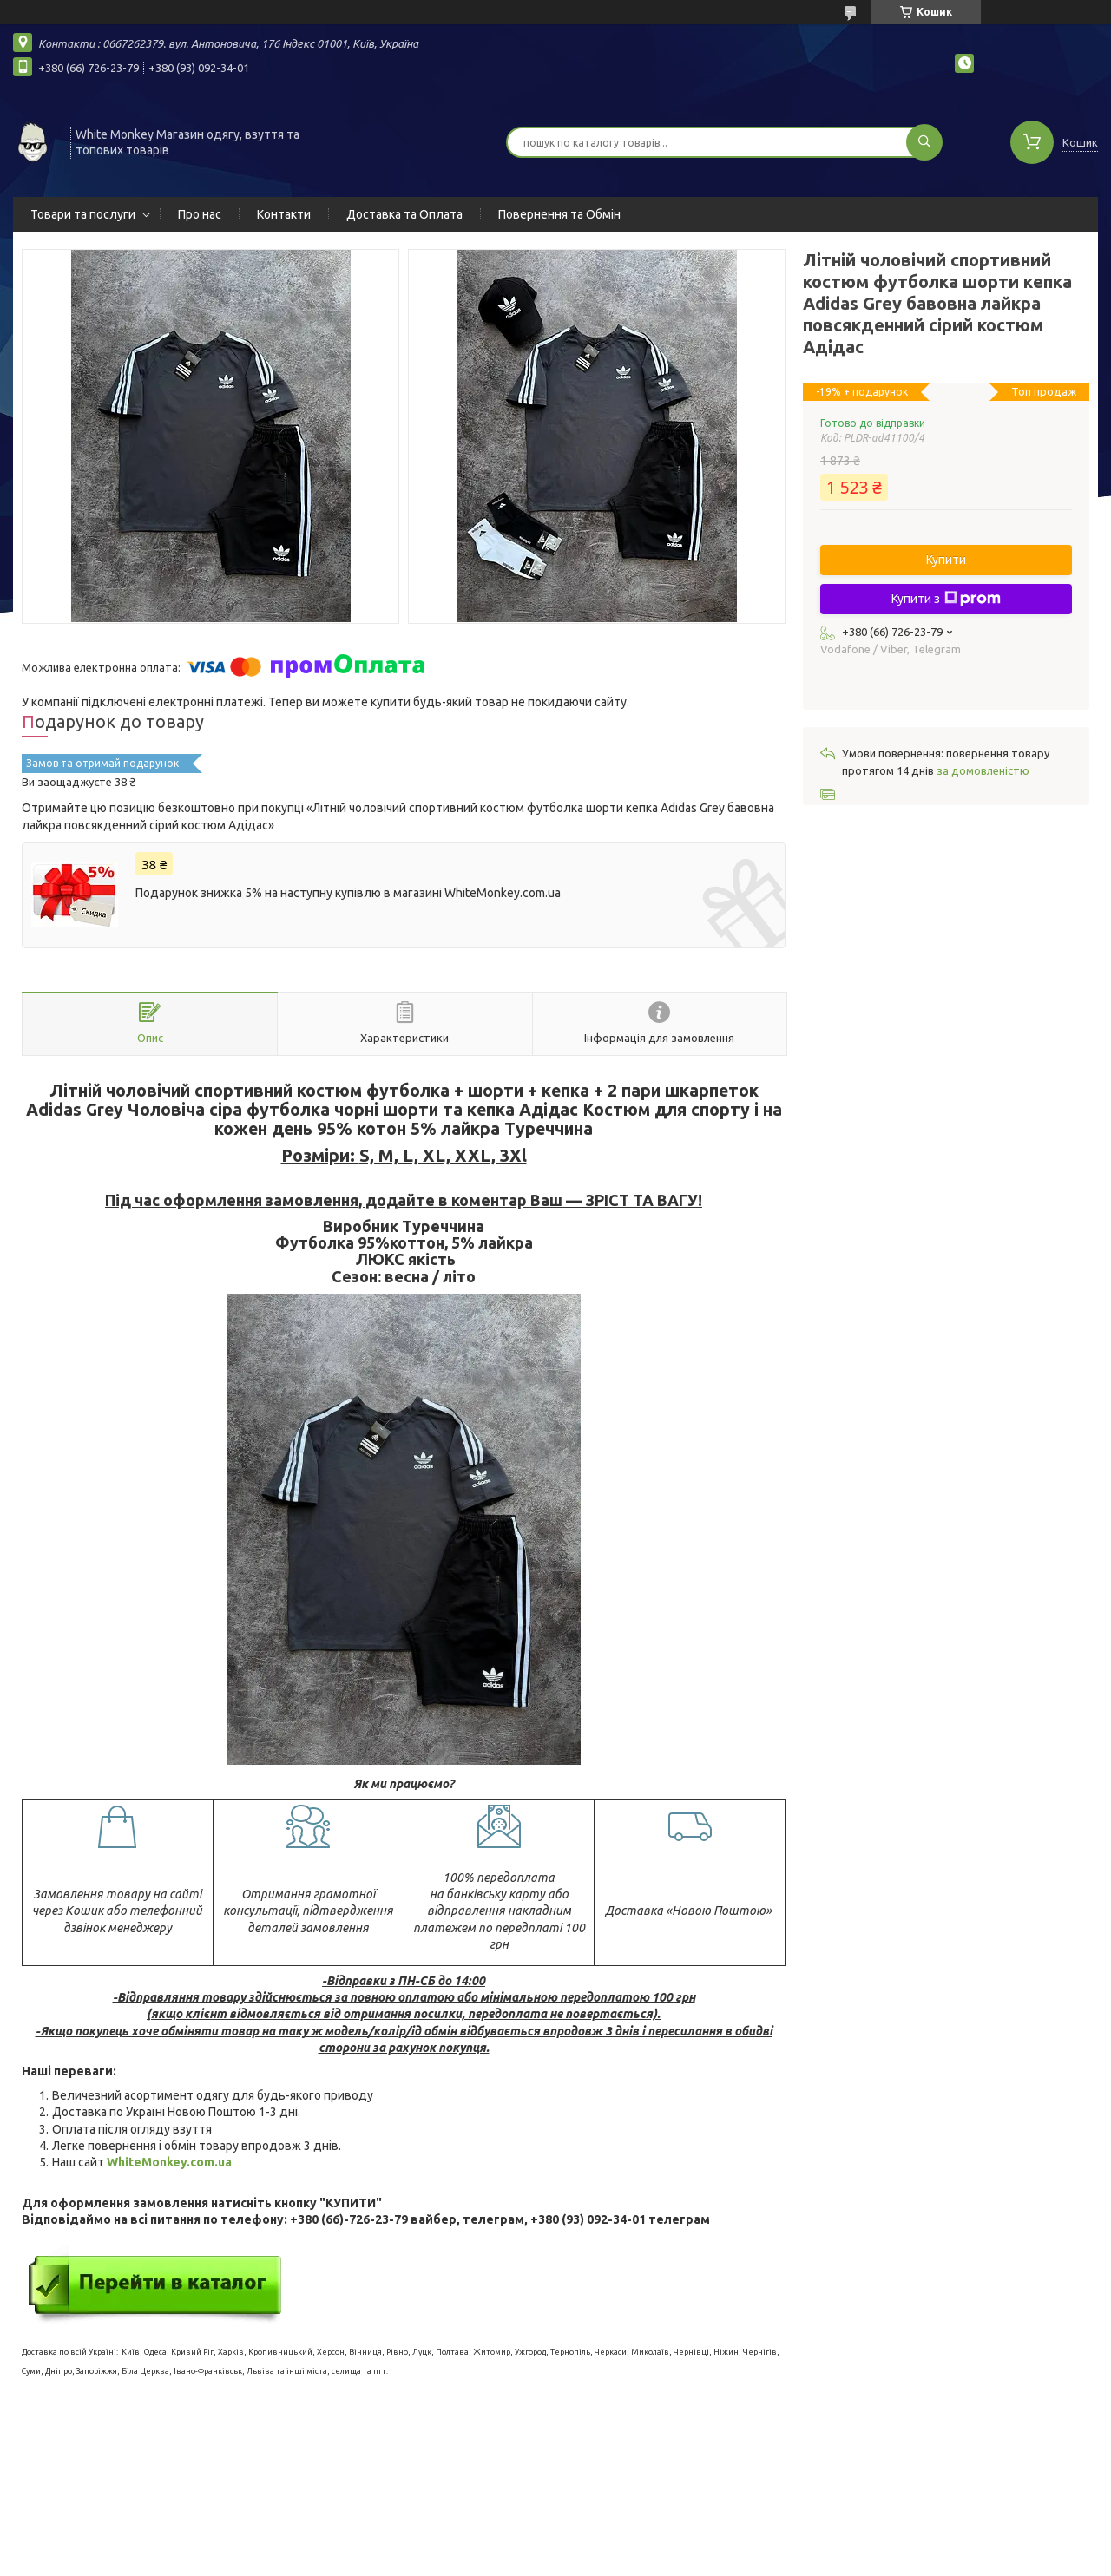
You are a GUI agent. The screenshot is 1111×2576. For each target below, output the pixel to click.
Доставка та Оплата (404, 214)
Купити (946, 560)
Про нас (199, 214)
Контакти (284, 214)
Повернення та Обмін (559, 214)
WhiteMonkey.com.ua (169, 2162)
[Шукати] (924, 142)
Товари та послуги (82, 214)
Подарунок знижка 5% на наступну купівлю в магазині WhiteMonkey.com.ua (348, 893)
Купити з (946, 598)
